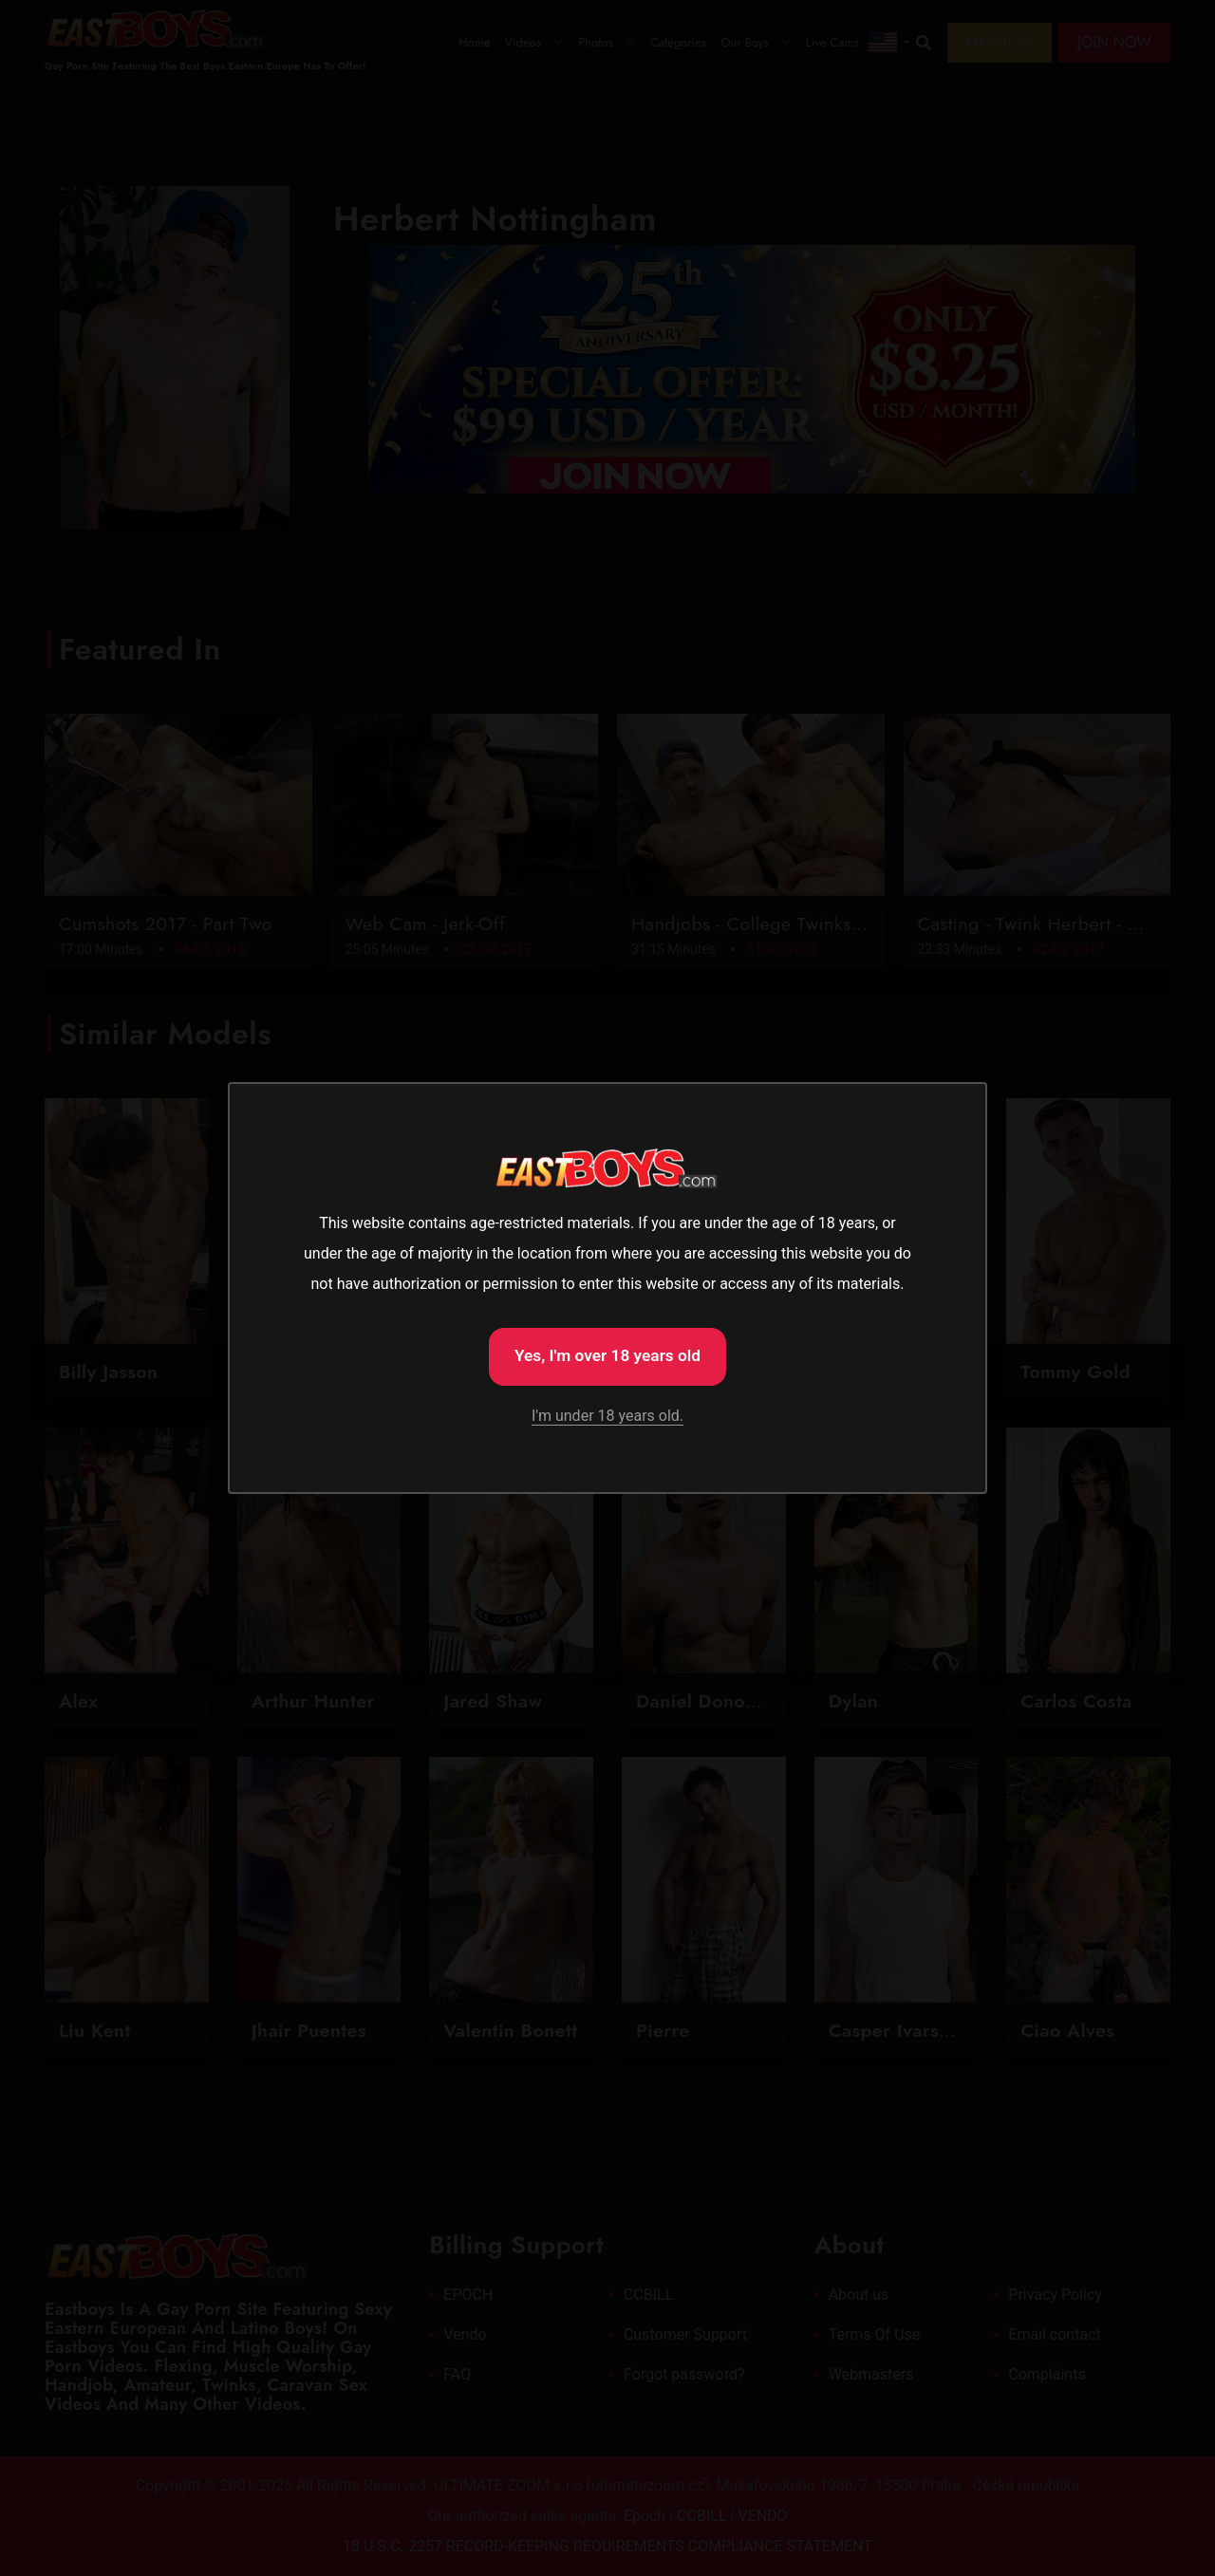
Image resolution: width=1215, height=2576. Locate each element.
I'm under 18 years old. (607, 1418)
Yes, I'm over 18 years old (607, 1355)
